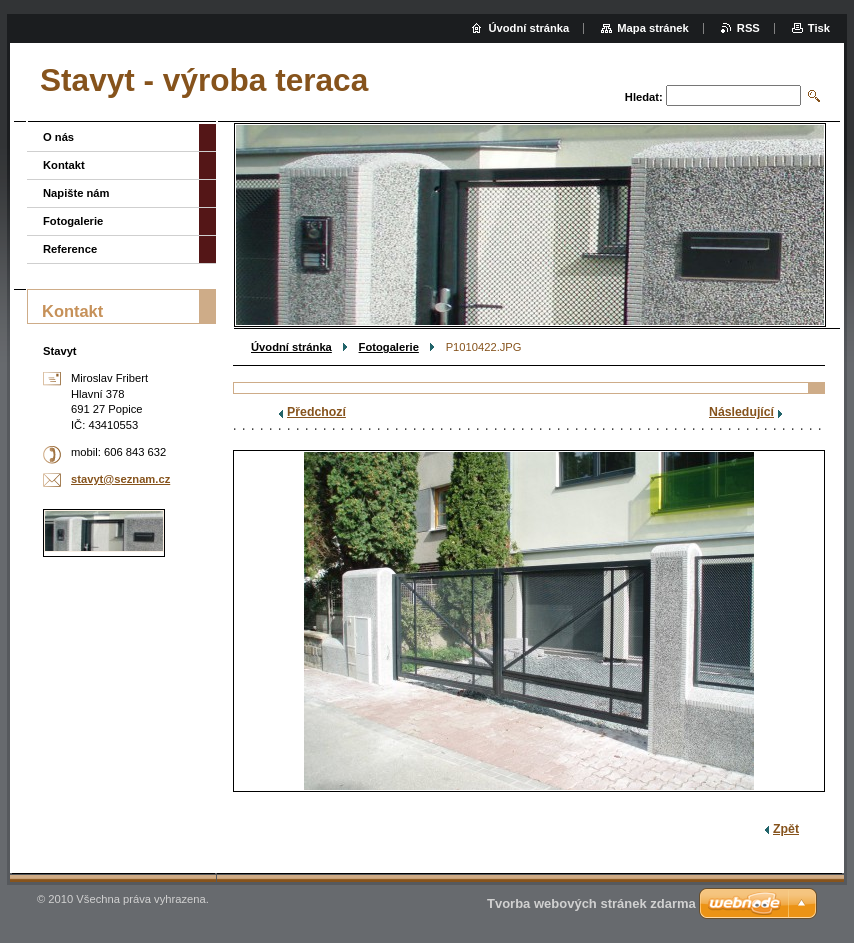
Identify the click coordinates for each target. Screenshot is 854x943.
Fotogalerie (389, 347)
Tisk (819, 28)
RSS (748, 28)
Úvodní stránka (291, 347)
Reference (70, 249)
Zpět (786, 829)
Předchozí (316, 412)
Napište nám (76, 193)
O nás (58, 137)
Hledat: (644, 97)
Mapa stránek (653, 28)
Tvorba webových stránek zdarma (591, 903)
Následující (741, 412)
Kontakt (64, 165)
